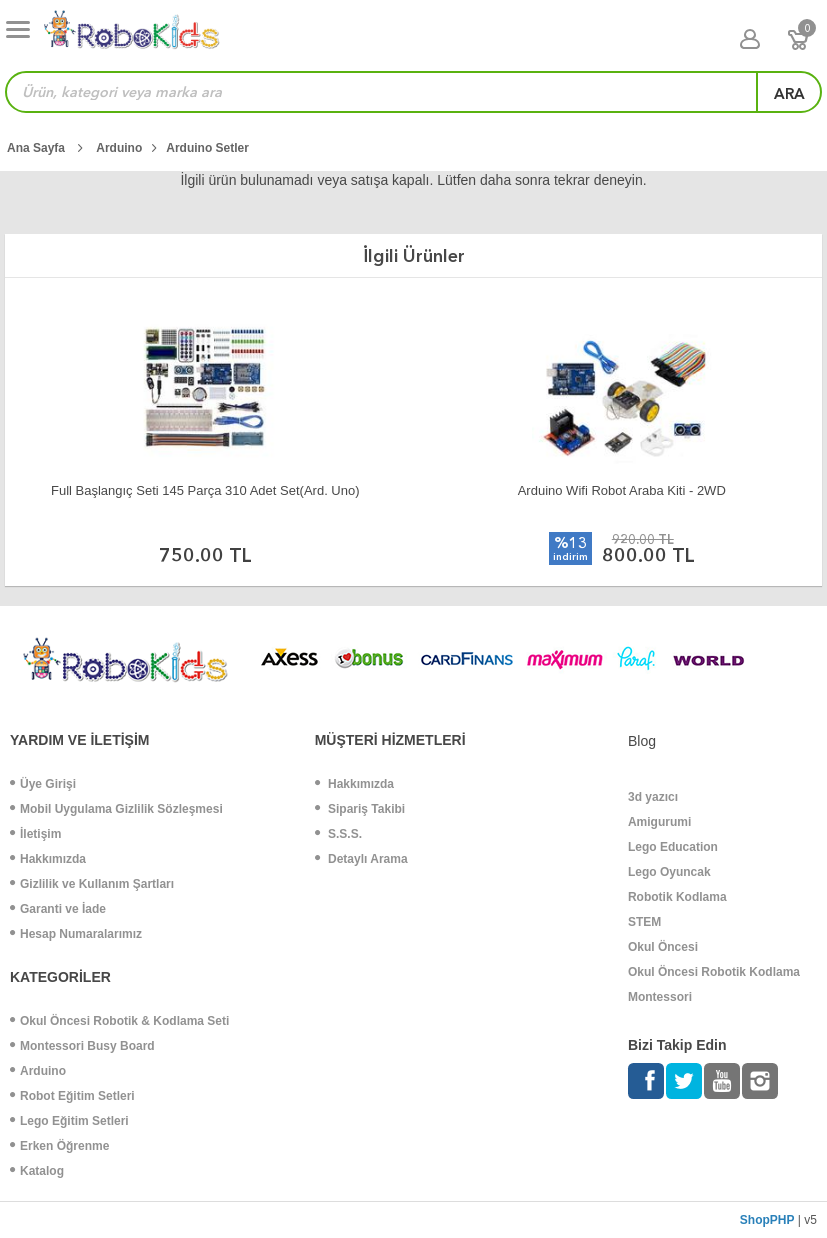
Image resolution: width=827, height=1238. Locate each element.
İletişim (35, 834)
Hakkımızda (48, 859)
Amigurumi (659, 822)
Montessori (660, 997)
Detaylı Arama (361, 859)
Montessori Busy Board (82, 1046)
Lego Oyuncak (669, 872)
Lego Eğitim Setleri (69, 1121)
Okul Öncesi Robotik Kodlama (714, 972)
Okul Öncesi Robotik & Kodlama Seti (119, 1021)
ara (789, 94)
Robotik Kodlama (677, 897)
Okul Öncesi (663, 947)
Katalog (37, 1171)
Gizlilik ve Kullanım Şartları (92, 884)
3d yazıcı (653, 797)
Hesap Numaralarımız (76, 934)
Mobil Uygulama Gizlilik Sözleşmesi (116, 809)
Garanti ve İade (58, 909)
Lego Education (673, 847)
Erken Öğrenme (59, 1146)
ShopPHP (767, 1220)
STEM (644, 922)
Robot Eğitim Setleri (72, 1096)
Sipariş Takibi (360, 809)
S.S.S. (338, 834)
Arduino (38, 1071)
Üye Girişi (43, 784)
